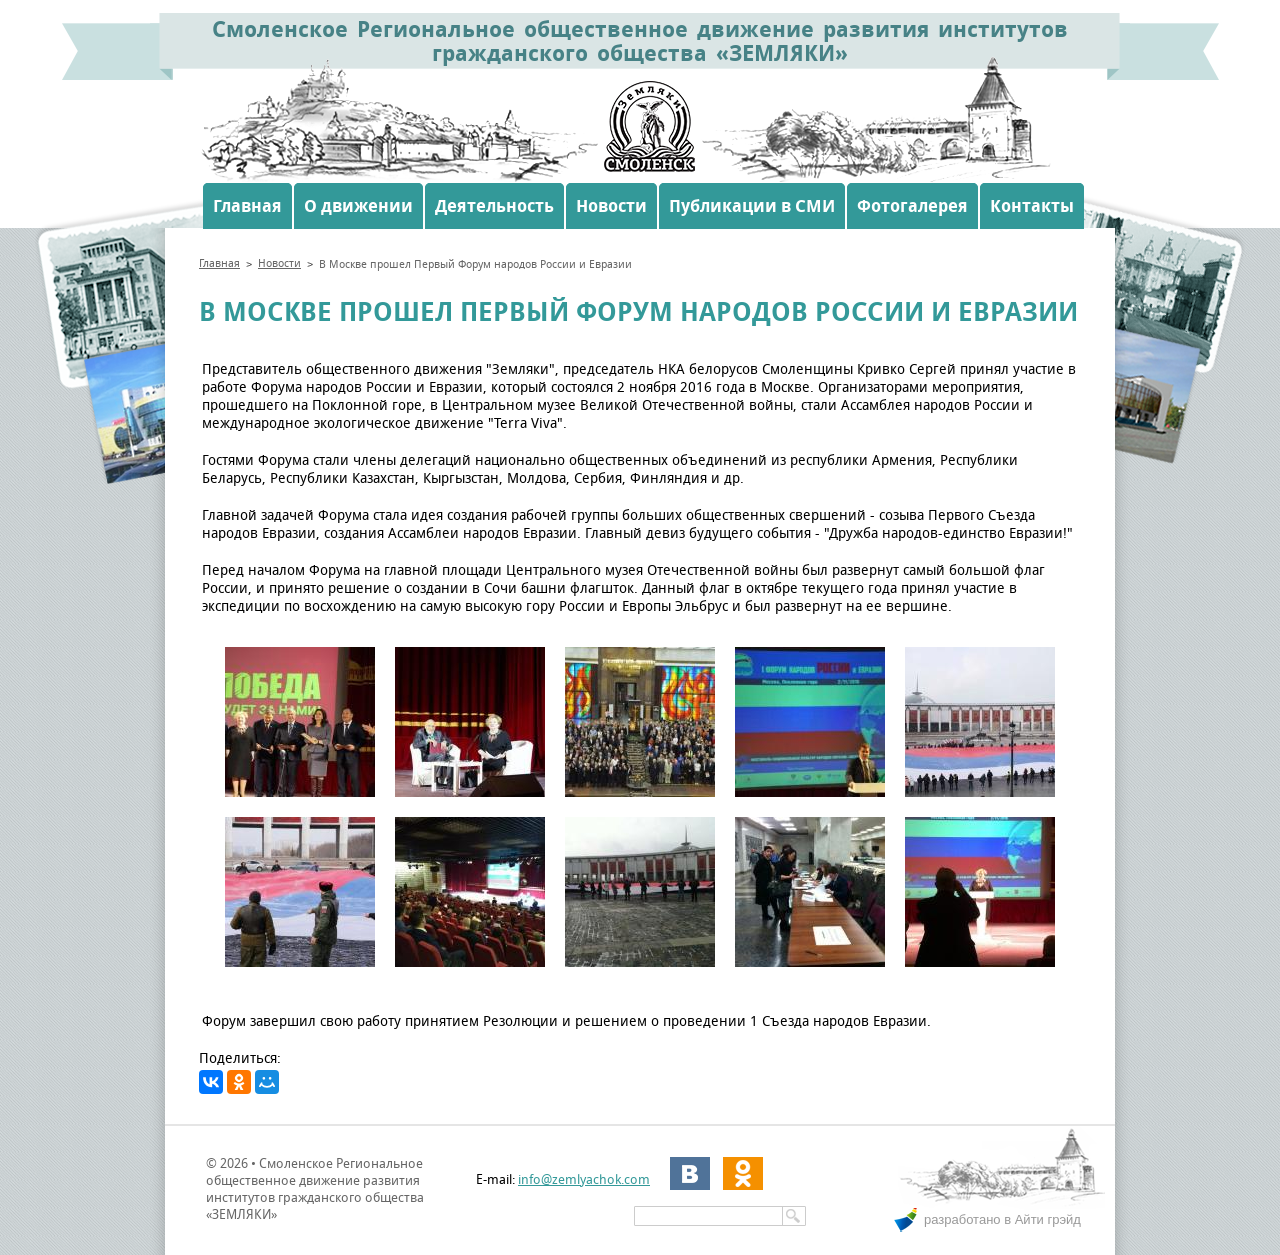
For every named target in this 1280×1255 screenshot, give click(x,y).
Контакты (1032, 206)
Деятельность (494, 206)
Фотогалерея (912, 206)
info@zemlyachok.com (584, 1179)
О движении (358, 206)
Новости (611, 206)
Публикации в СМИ (752, 206)
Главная (247, 206)
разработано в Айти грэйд (1002, 1219)
